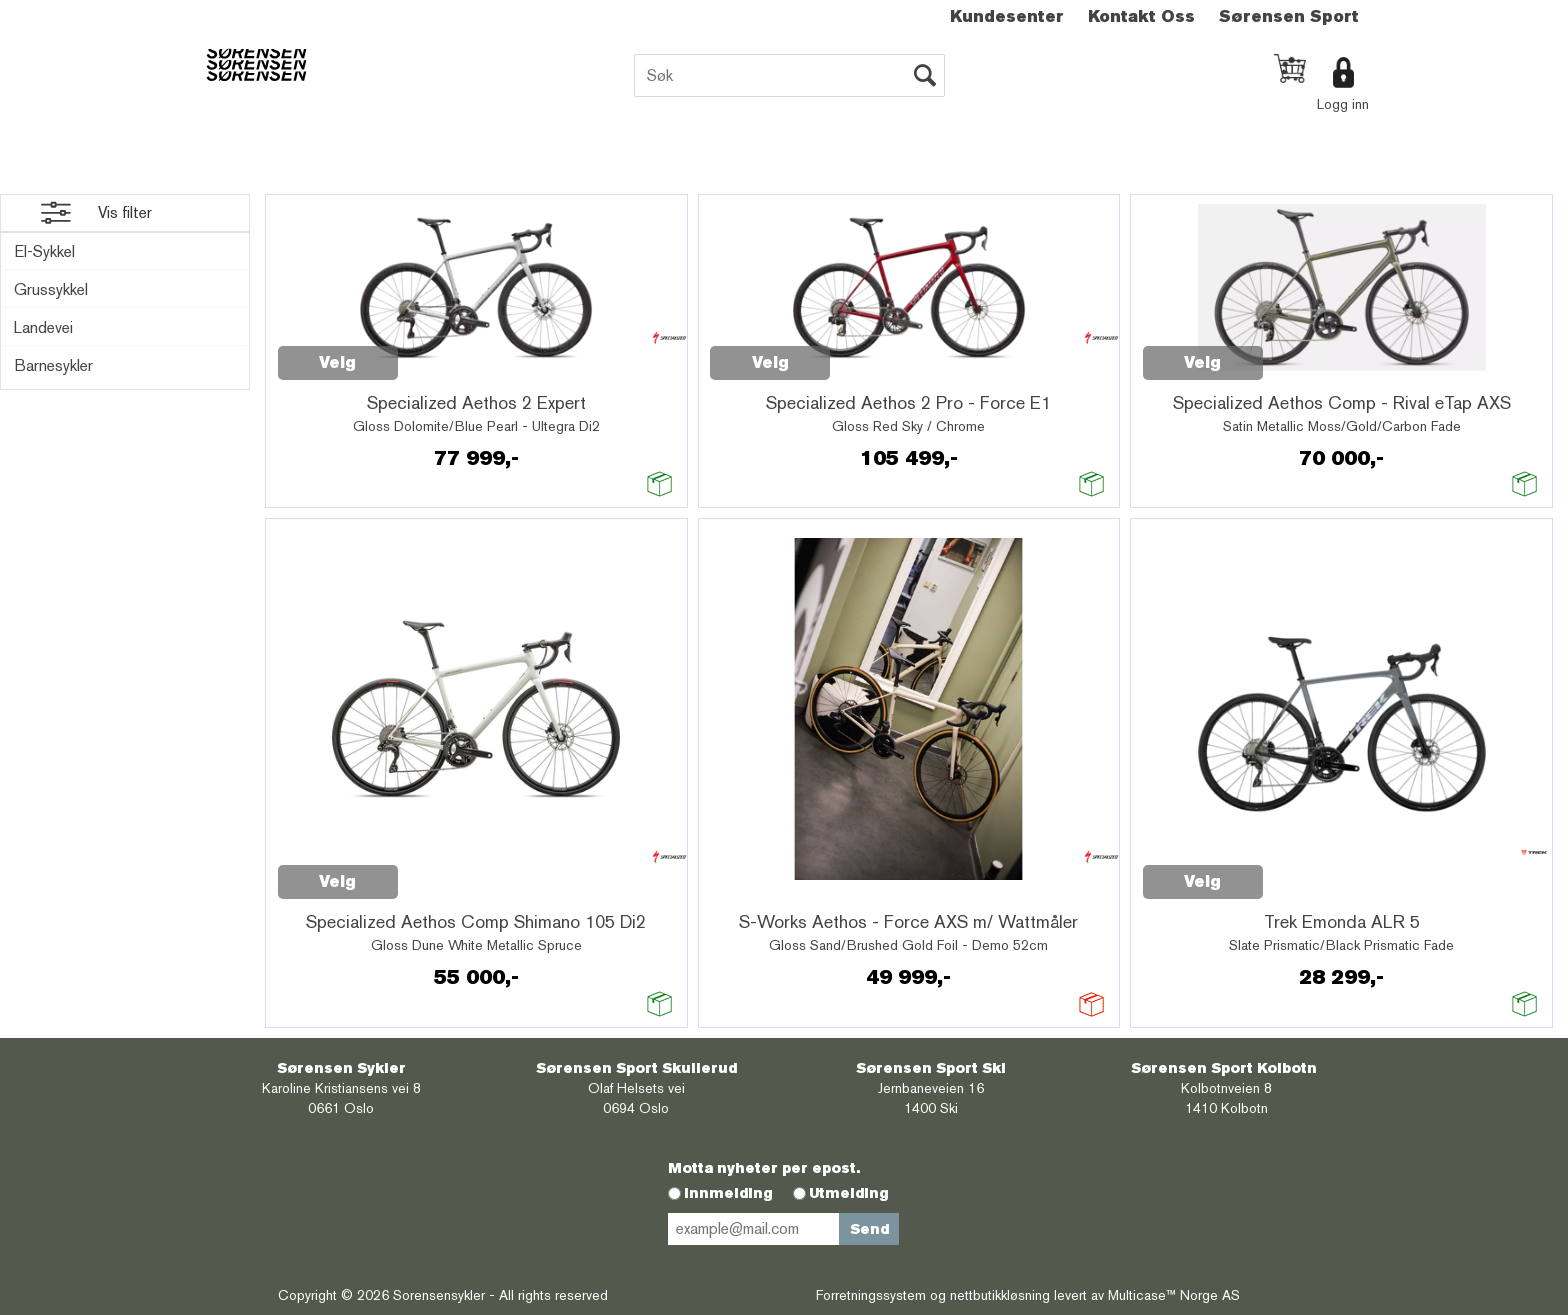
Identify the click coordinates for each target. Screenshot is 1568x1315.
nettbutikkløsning (1000, 1295)
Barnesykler (53, 365)
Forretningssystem (871, 1295)
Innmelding (728, 1193)
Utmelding (849, 1193)
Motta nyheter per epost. (764, 1168)
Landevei (43, 327)
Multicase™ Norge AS (1174, 1295)
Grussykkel (51, 289)
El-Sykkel (44, 251)
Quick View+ (450, 352)
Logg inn (1343, 104)
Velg (337, 362)
